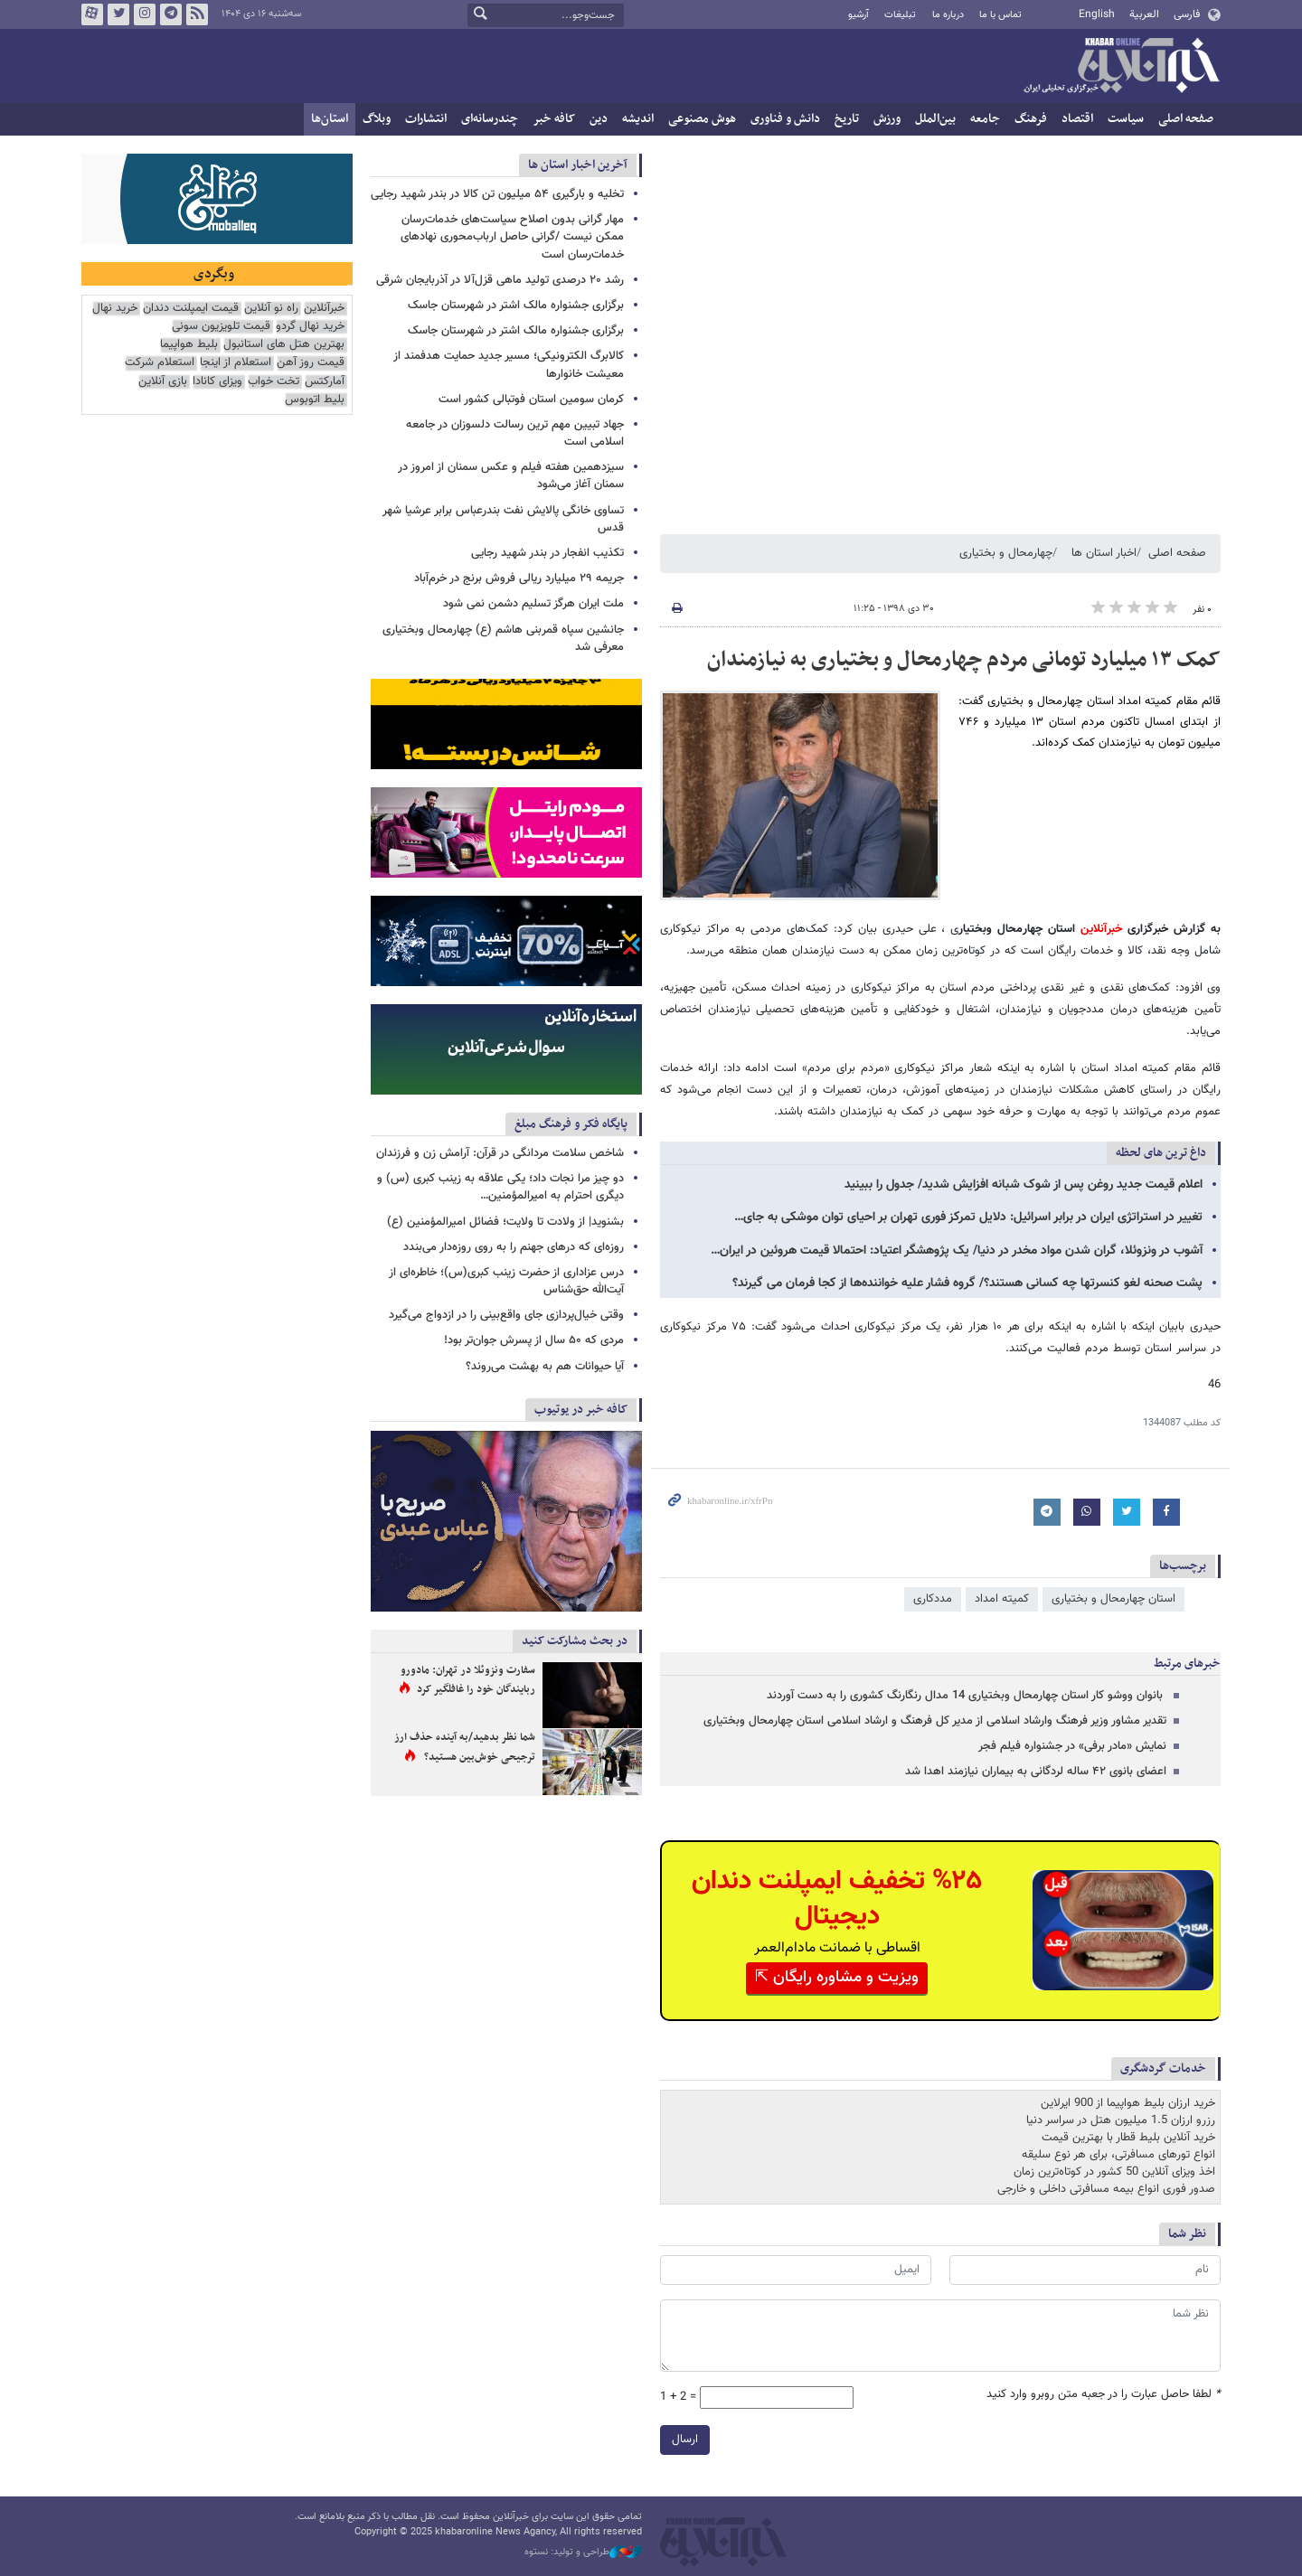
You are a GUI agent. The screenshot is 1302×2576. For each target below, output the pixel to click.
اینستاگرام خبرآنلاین (145, 14)
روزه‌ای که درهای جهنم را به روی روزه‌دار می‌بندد (513, 1247)
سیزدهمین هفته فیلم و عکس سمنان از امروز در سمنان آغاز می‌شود (511, 476)
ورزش (887, 118)
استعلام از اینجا (235, 362)
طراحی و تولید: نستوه (583, 2552)
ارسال (685, 2439)
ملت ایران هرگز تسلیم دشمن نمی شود (533, 604)
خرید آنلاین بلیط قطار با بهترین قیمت (1128, 2138)
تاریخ (847, 118)
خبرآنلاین (1121, 67)
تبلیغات (900, 15)
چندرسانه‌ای (489, 118)
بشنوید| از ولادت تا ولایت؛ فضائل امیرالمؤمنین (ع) (505, 1222)
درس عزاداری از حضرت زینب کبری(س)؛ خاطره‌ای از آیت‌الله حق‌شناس (506, 1281)
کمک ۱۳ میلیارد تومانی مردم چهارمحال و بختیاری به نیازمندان (964, 660)
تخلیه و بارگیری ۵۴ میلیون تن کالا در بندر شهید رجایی (497, 194)
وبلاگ (377, 118)
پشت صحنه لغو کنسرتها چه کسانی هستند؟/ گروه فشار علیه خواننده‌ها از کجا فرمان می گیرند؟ (967, 1283)
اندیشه (638, 118)
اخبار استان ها (1104, 553)
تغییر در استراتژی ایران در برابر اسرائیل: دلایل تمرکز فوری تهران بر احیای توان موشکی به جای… (968, 1217)
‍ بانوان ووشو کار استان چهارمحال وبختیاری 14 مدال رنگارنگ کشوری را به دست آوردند (966, 1696)
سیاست (1126, 118)
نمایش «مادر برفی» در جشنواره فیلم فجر (1072, 1746)
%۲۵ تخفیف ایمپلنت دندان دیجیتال (837, 1899)
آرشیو (858, 15)
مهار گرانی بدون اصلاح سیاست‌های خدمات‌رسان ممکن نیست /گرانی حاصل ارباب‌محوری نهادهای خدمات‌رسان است (512, 237)
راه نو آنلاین (271, 308)
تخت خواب (273, 381)
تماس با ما (1000, 15)
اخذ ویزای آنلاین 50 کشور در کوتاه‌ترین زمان (1114, 2172)
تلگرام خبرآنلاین (171, 14)
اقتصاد (1077, 118)
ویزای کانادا (217, 381)
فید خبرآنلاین (197, 14)
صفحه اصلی (1185, 118)
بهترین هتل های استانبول (283, 344)
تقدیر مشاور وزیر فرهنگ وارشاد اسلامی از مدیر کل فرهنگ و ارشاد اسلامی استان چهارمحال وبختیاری (934, 1721)
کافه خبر (554, 118)
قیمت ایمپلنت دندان (191, 308)
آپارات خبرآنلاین (92, 14)
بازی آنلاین (162, 381)
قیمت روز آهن (310, 362)
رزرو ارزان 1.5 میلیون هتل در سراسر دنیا (1120, 2120)
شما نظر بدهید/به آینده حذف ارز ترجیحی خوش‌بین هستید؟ (464, 1747)
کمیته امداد (1002, 1599)
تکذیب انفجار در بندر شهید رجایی (547, 553)
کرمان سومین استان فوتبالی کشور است (531, 399)
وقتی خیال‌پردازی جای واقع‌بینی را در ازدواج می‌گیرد (506, 1315)
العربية (1144, 14)
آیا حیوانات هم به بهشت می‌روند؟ (545, 1367)
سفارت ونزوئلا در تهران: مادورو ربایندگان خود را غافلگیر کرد (468, 1680)
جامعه (985, 118)
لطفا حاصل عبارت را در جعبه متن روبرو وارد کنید (1103, 2394)
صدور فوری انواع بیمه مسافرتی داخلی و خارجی (1106, 2189)
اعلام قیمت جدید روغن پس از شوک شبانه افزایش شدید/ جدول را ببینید (1023, 1185)
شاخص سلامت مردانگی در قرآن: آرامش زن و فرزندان (500, 1153)
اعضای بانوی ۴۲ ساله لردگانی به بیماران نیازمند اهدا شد (1035, 1772)
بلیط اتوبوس (314, 400)
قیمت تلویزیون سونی (221, 326)
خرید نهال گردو (310, 326)
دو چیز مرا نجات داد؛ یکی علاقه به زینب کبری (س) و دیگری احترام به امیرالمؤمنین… (500, 1187)
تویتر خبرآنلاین (118, 14)
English (1097, 14)
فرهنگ (1030, 118)
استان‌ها (329, 118)
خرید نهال (114, 308)
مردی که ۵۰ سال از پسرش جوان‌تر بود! (534, 1340)
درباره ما (948, 15)
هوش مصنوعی (702, 118)
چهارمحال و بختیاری (1005, 553)
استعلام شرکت (159, 362)
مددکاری (932, 1599)
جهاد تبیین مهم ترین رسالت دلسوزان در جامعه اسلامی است (515, 433)
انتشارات (426, 118)
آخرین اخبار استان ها (577, 165)
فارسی (1187, 14)
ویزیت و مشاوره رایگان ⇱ (837, 1977)
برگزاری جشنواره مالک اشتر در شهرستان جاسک (516, 305)
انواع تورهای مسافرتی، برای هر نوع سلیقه (1118, 2155)
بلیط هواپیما (189, 344)
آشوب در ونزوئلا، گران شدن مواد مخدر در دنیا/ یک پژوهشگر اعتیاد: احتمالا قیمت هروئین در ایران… (957, 1251)
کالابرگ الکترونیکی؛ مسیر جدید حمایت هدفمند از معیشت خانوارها (508, 364)
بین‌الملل (935, 118)
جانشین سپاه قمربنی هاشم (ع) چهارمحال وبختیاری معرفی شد (503, 638)
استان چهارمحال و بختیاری (1113, 1599)
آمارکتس (324, 381)
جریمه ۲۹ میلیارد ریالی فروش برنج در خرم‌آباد (519, 578)
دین (599, 118)
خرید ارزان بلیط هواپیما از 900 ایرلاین (1128, 2103)
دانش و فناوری (785, 118)
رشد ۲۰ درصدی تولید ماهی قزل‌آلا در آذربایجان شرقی (500, 280)
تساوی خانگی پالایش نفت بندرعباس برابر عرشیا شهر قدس (503, 519)
